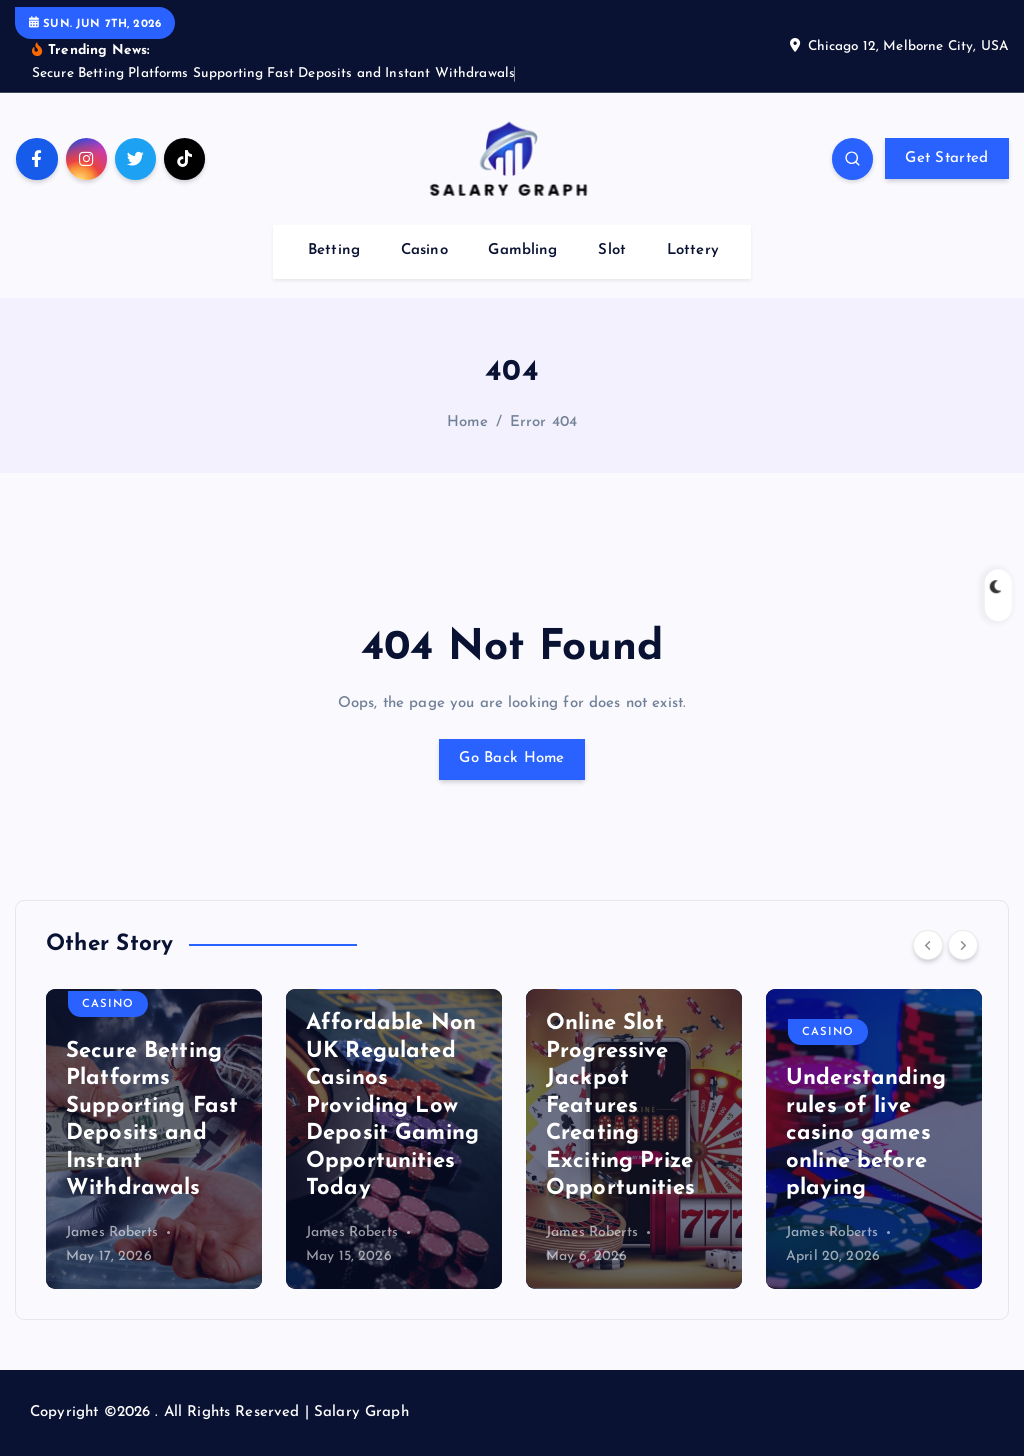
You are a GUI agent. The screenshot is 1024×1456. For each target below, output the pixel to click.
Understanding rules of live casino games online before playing (866, 1133)
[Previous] (928, 945)
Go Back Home (511, 758)
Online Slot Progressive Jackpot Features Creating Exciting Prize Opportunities (620, 1106)
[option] (154, 1139)
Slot (612, 250)
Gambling (522, 250)
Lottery (693, 250)
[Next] (963, 945)
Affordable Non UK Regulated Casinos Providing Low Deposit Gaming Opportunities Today (392, 1106)
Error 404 (543, 422)
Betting (334, 250)
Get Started (946, 158)
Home (468, 422)
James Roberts (112, 1232)
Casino (424, 250)
